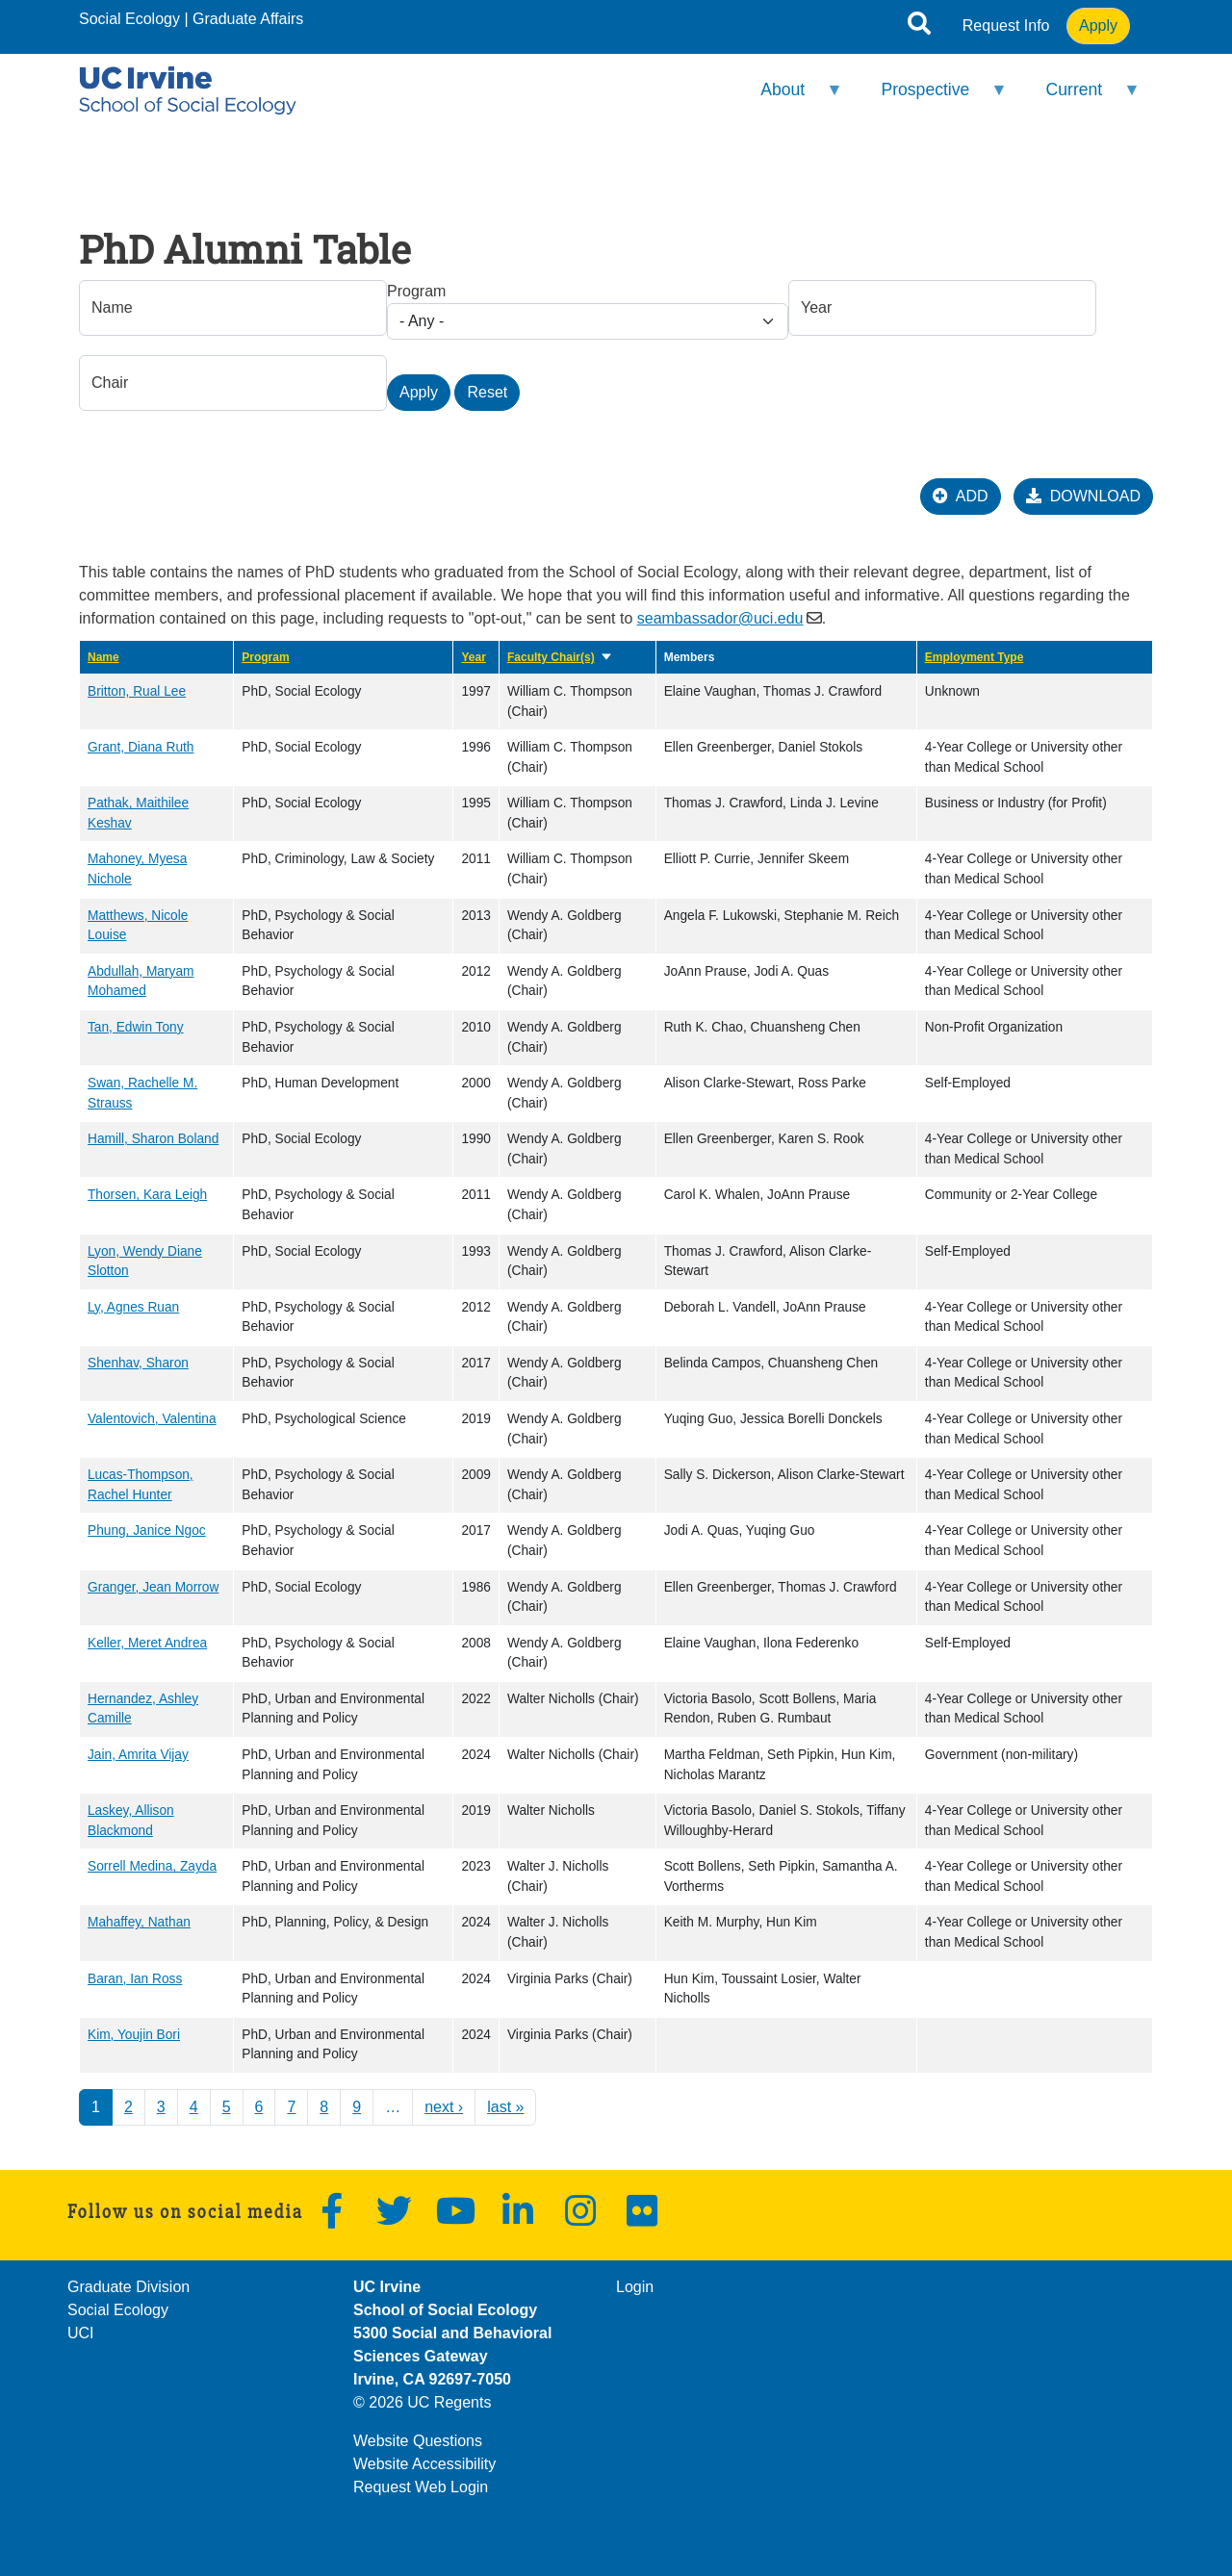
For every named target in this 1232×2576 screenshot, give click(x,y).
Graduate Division (128, 2287)
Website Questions (417, 2441)
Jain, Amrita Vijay (138, 1754)
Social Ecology (129, 19)
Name (103, 657)
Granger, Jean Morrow (153, 1587)
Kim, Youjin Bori (134, 2035)
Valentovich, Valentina (152, 1419)
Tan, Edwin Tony (136, 1027)
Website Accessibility (424, 2464)
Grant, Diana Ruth (140, 747)
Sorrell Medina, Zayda (152, 1866)
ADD (960, 496)
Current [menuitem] (1080, 97)
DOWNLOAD (1083, 496)
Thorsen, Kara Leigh (147, 1194)
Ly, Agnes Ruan (133, 1307)
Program (416, 291)
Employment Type (974, 657)
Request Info (1006, 25)
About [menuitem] (789, 97)
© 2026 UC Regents (422, 2402)
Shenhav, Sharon (138, 1363)
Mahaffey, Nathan (139, 1922)
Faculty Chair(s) (560, 657)
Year (473, 657)
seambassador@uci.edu (720, 618)
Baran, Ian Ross (135, 1979)
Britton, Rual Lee (137, 691)
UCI (80, 2333)
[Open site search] (919, 27)
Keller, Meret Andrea (147, 1643)
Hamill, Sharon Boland (153, 1139)
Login (635, 2287)
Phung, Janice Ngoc (147, 1530)
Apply (1098, 25)
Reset (487, 392)
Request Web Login (420, 2487)
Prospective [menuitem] (932, 97)
